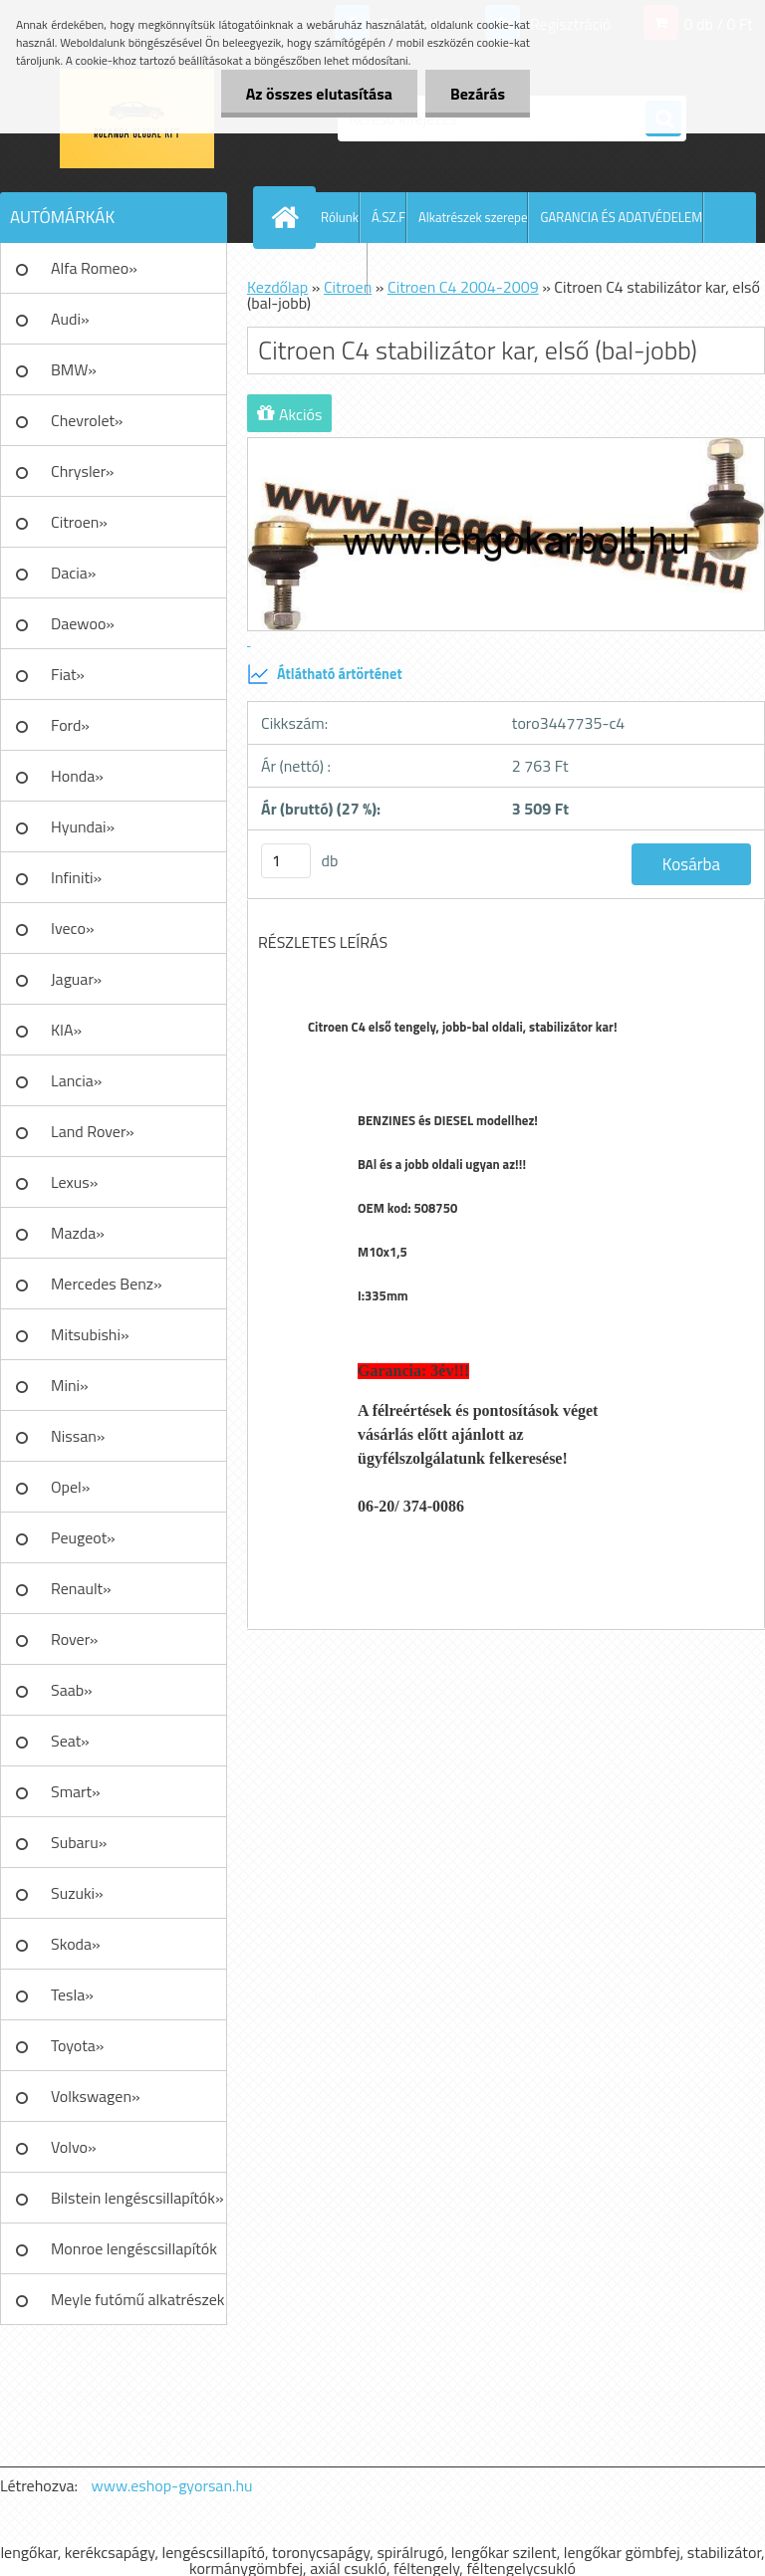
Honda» (77, 776)
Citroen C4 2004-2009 (463, 287)
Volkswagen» (95, 2096)
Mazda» (78, 1233)
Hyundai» (83, 826)
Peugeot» (83, 1537)
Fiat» (68, 674)
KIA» (66, 1030)
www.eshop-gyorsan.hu (172, 2485)
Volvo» (74, 2147)
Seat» (70, 1741)
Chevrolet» (87, 420)
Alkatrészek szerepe (472, 217)
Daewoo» (83, 623)
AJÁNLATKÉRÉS (324, 268)
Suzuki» (77, 1893)
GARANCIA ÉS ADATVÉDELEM (621, 217)
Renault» (81, 1588)
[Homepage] (289, 217)
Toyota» (77, 2045)
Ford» (70, 725)
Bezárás (477, 94)
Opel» (70, 1487)
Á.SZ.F (388, 217)
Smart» (76, 1791)
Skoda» (76, 1944)
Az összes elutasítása (319, 94)
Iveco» (73, 928)
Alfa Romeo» (94, 268)
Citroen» (79, 522)
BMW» (74, 369)
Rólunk (340, 217)
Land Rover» (92, 1131)
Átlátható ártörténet (324, 674)
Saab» (72, 1690)
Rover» (74, 1639)
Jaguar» (76, 979)
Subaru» (79, 1842)
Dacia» (73, 573)
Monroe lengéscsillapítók (134, 2248)
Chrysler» (82, 471)
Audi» (70, 319)
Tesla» (72, 1994)
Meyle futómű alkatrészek (137, 2299)
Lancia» (76, 1080)
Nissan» (78, 1436)
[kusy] (286, 860)
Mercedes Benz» (106, 1283)
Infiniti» (76, 877)
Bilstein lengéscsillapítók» (137, 2198)
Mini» (70, 1385)
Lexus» (74, 1182)
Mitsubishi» (90, 1334)
